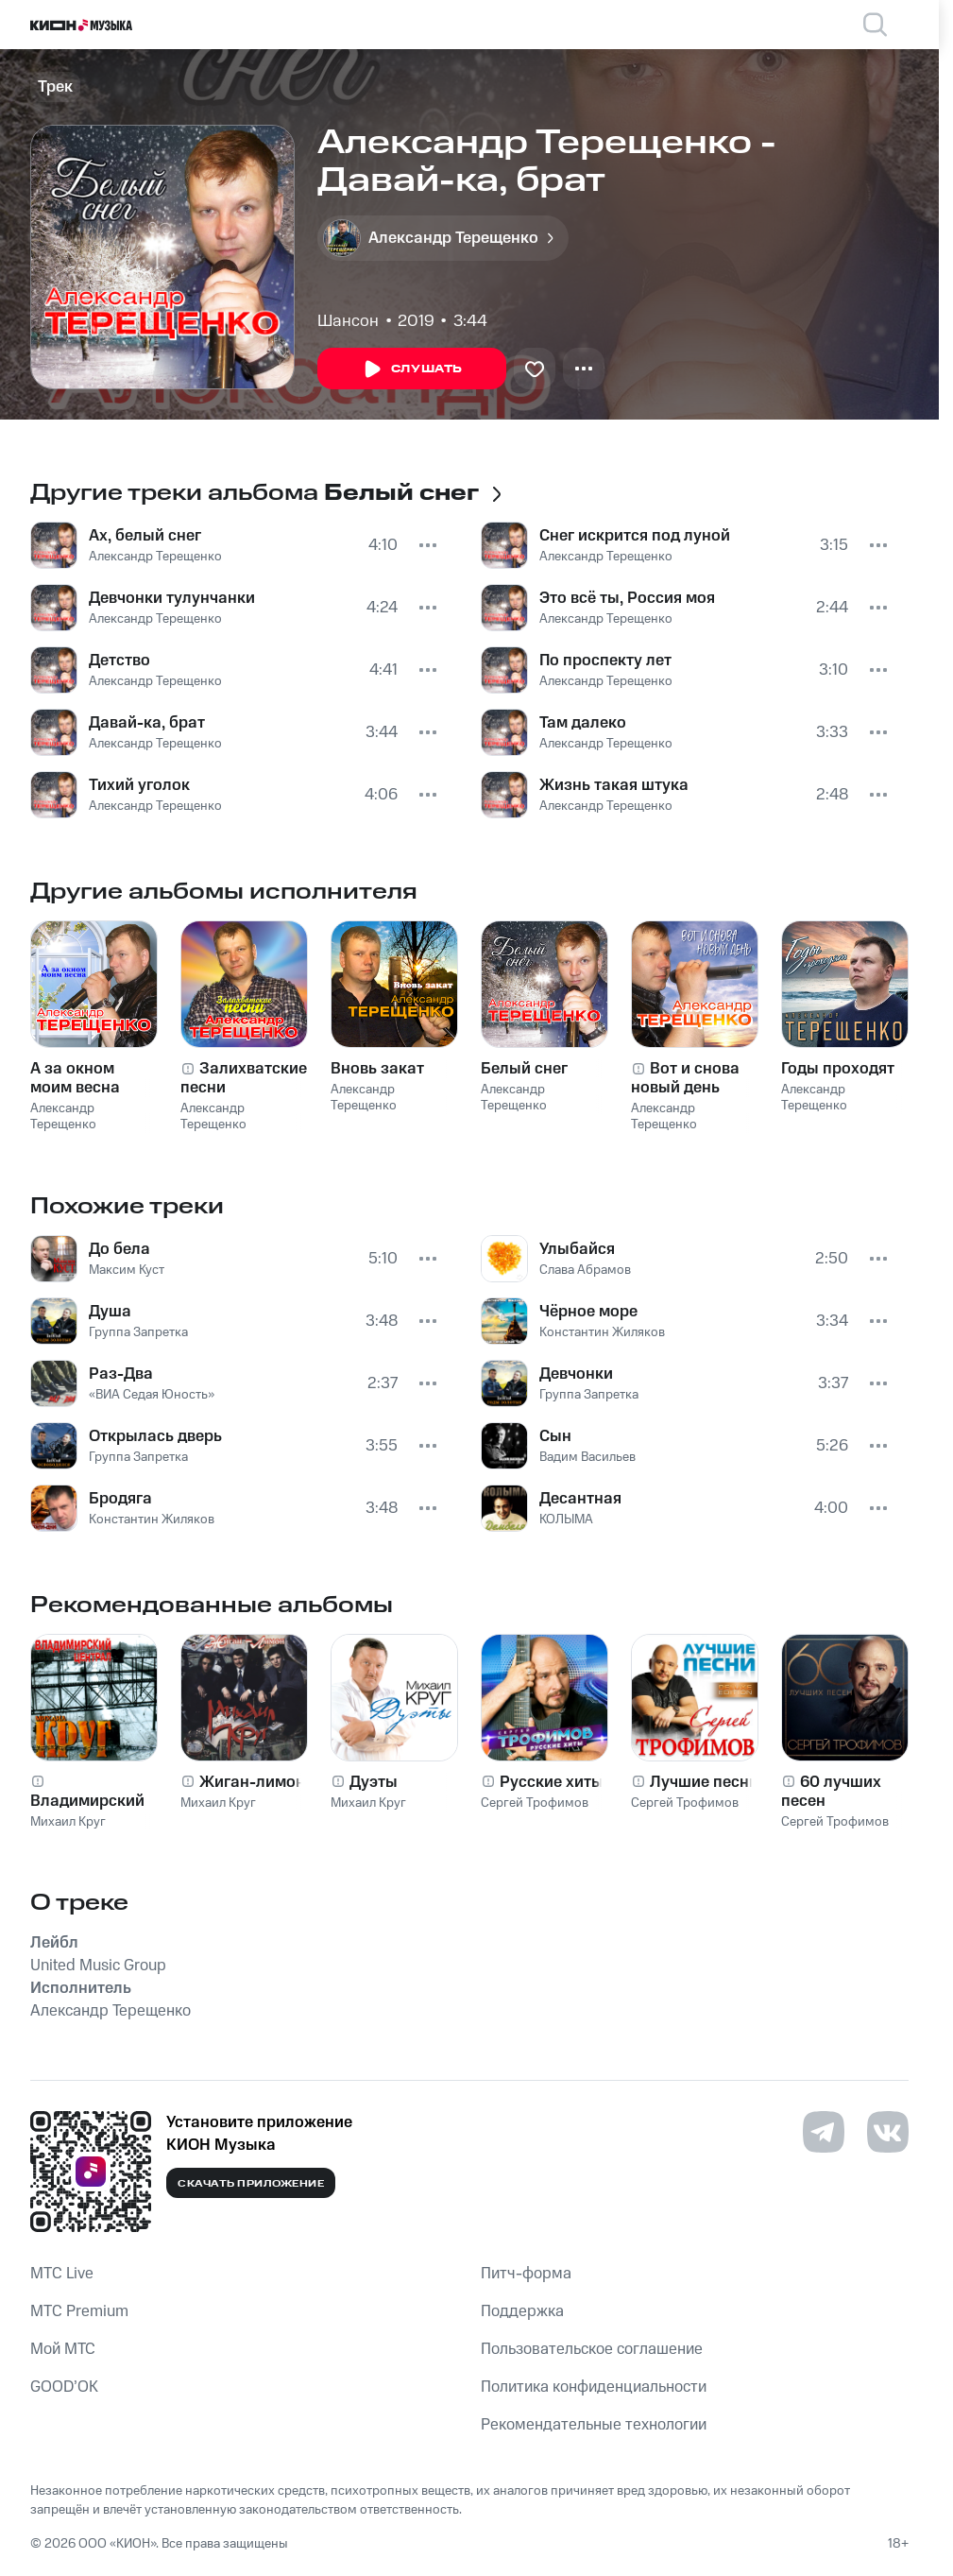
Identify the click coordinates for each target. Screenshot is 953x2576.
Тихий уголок (139, 785)
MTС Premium (79, 2311)
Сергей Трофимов (534, 1803)
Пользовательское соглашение (592, 2349)
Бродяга (120, 1498)
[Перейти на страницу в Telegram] (823, 2132)
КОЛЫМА (566, 1519)
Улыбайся (577, 1249)
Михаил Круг (68, 1821)
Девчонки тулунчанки (172, 598)
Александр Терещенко (155, 556)
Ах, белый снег (145, 535)
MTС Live (62, 2273)
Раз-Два (121, 1374)
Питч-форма (526, 2273)
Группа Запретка (138, 1332)
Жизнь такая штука (614, 785)
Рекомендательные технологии (593, 2424)
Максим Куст (126, 1270)
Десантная (580, 1498)
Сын (555, 1436)
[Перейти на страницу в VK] (888, 2132)
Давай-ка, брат (147, 723)
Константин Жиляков (151, 1519)
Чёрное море (588, 1311)
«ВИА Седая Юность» (151, 1394)
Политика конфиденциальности (593, 2387)
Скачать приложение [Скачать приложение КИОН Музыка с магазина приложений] (251, 2183)
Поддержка (522, 2311)
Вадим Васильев (587, 1457)
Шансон (348, 321)
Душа (110, 1311)
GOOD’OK (64, 2387)
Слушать (412, 369)
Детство (119, 660)
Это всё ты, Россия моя (627, 598)
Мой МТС (62, 2349)
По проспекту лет (605, 660)
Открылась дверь (155, 1436)
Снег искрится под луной (634, 535)
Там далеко (582, 723)
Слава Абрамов (585, 1270)
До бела (119, 1249)
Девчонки (576, 1374)
